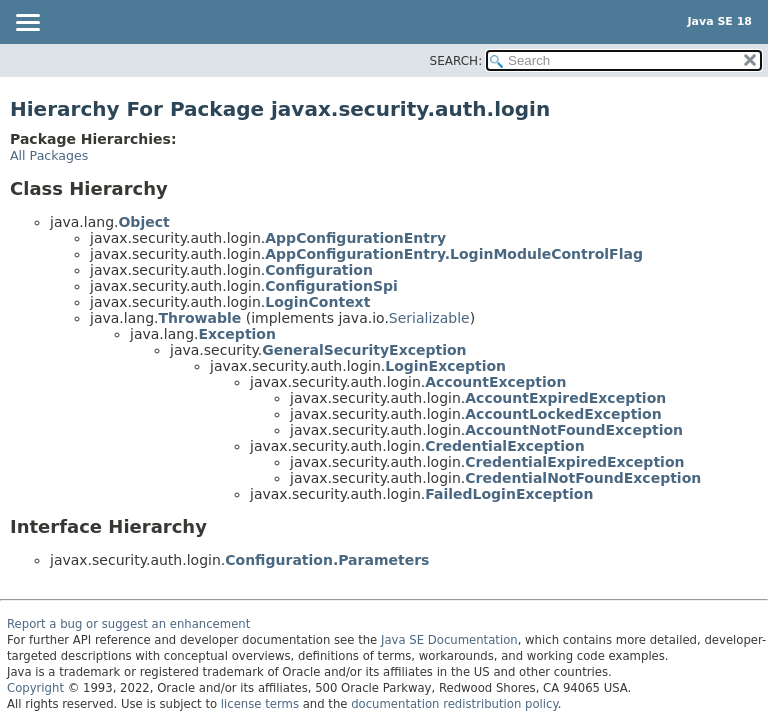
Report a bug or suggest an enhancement (128, 624)
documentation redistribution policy (454, 704)
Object (143, 222)
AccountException (495, 382)
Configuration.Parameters (327, 560)
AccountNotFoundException (574, 430)
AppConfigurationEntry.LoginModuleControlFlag (454, 254)
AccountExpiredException (565, 398)
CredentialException (504, 446)
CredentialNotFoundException (583, 478)
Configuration (319, 270)
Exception (237, 334)
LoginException (445, 366)
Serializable (429, 318)
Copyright (35, 688)
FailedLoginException (509, 494)
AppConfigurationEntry (355, 238)
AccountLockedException (563, 414)
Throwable (199, 318)
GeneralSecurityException (364, 350)
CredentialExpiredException (574, 462)
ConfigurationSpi (331, 286)
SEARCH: (456, 61)
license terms (260, 704)
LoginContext (317, 302)
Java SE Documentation (449, 640)
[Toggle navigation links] (27, 24)
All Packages (49, 155)
